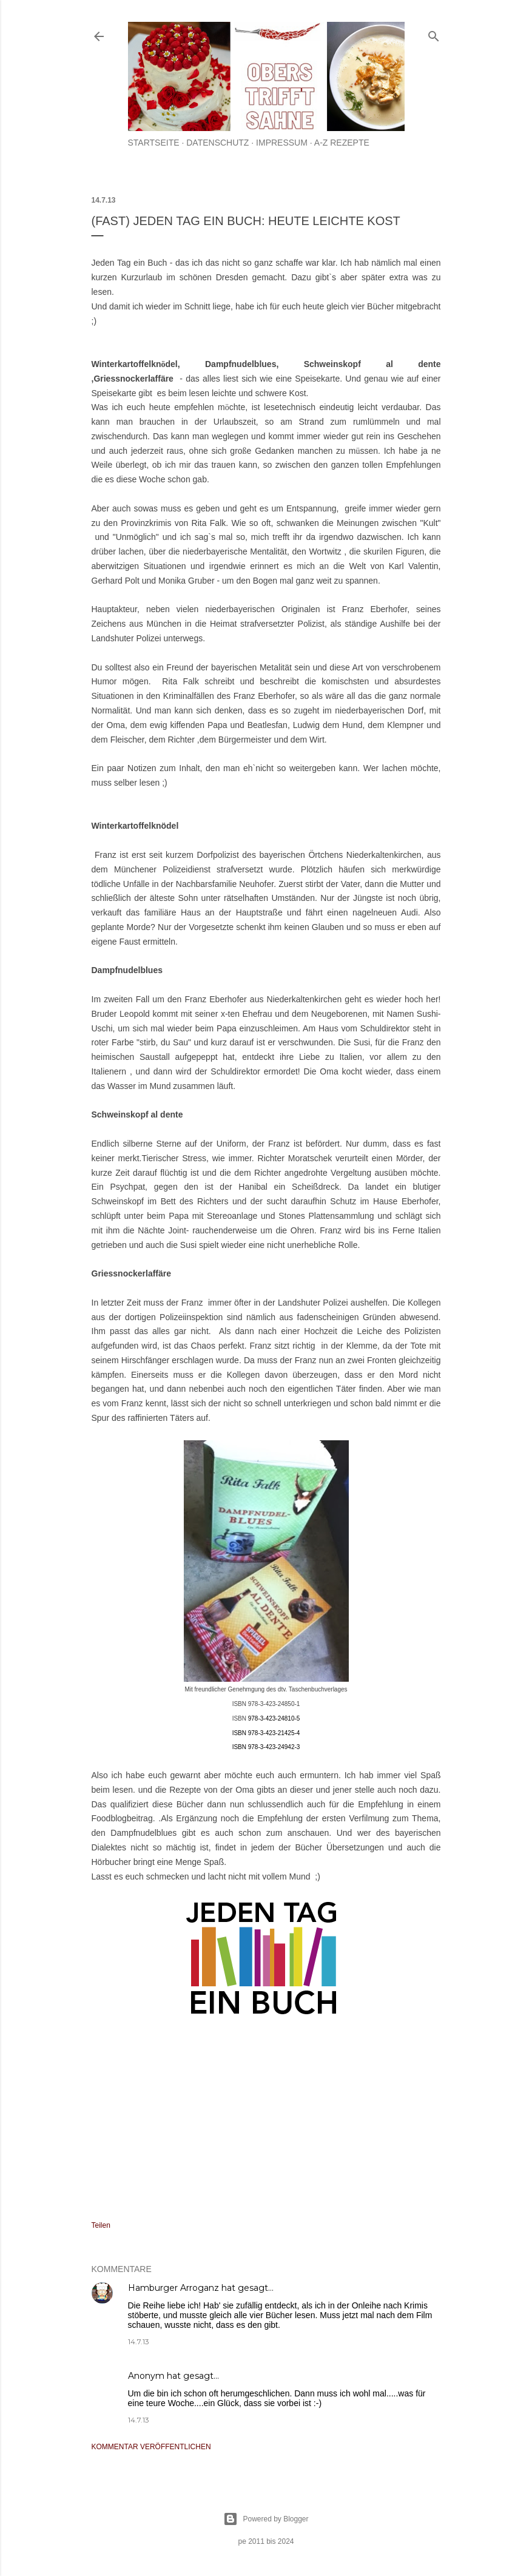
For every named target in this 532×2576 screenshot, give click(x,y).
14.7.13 (138, 2341)
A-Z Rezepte (341, 142)
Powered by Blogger (265, 2519)
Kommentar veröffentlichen (151, 2447)
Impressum (282, 142)
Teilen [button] (101, 2225)
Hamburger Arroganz (173, 2287)
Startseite (154, 142)
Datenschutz (217, 142)
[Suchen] (433, 34)
